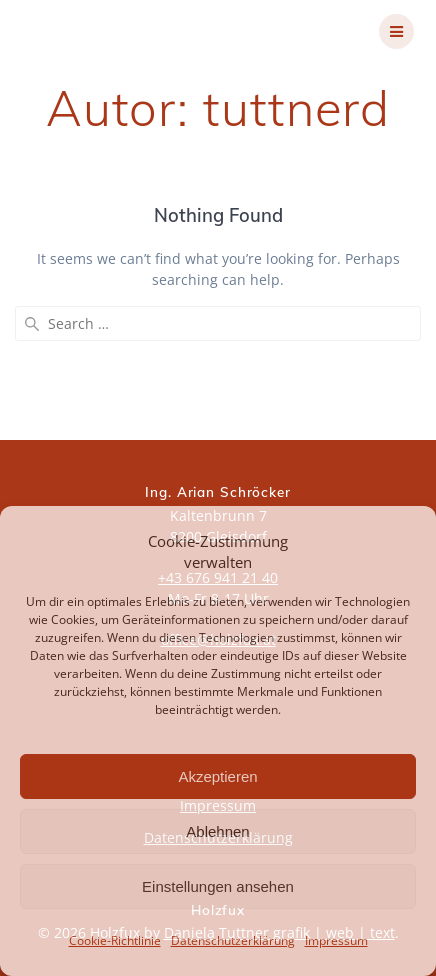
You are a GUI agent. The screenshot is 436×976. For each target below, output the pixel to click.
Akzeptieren (217, 776)
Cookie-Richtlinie (115, 940)
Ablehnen (217, 831)
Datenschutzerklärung (233, 940)
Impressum (336, 940)
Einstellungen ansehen (218, 886)
